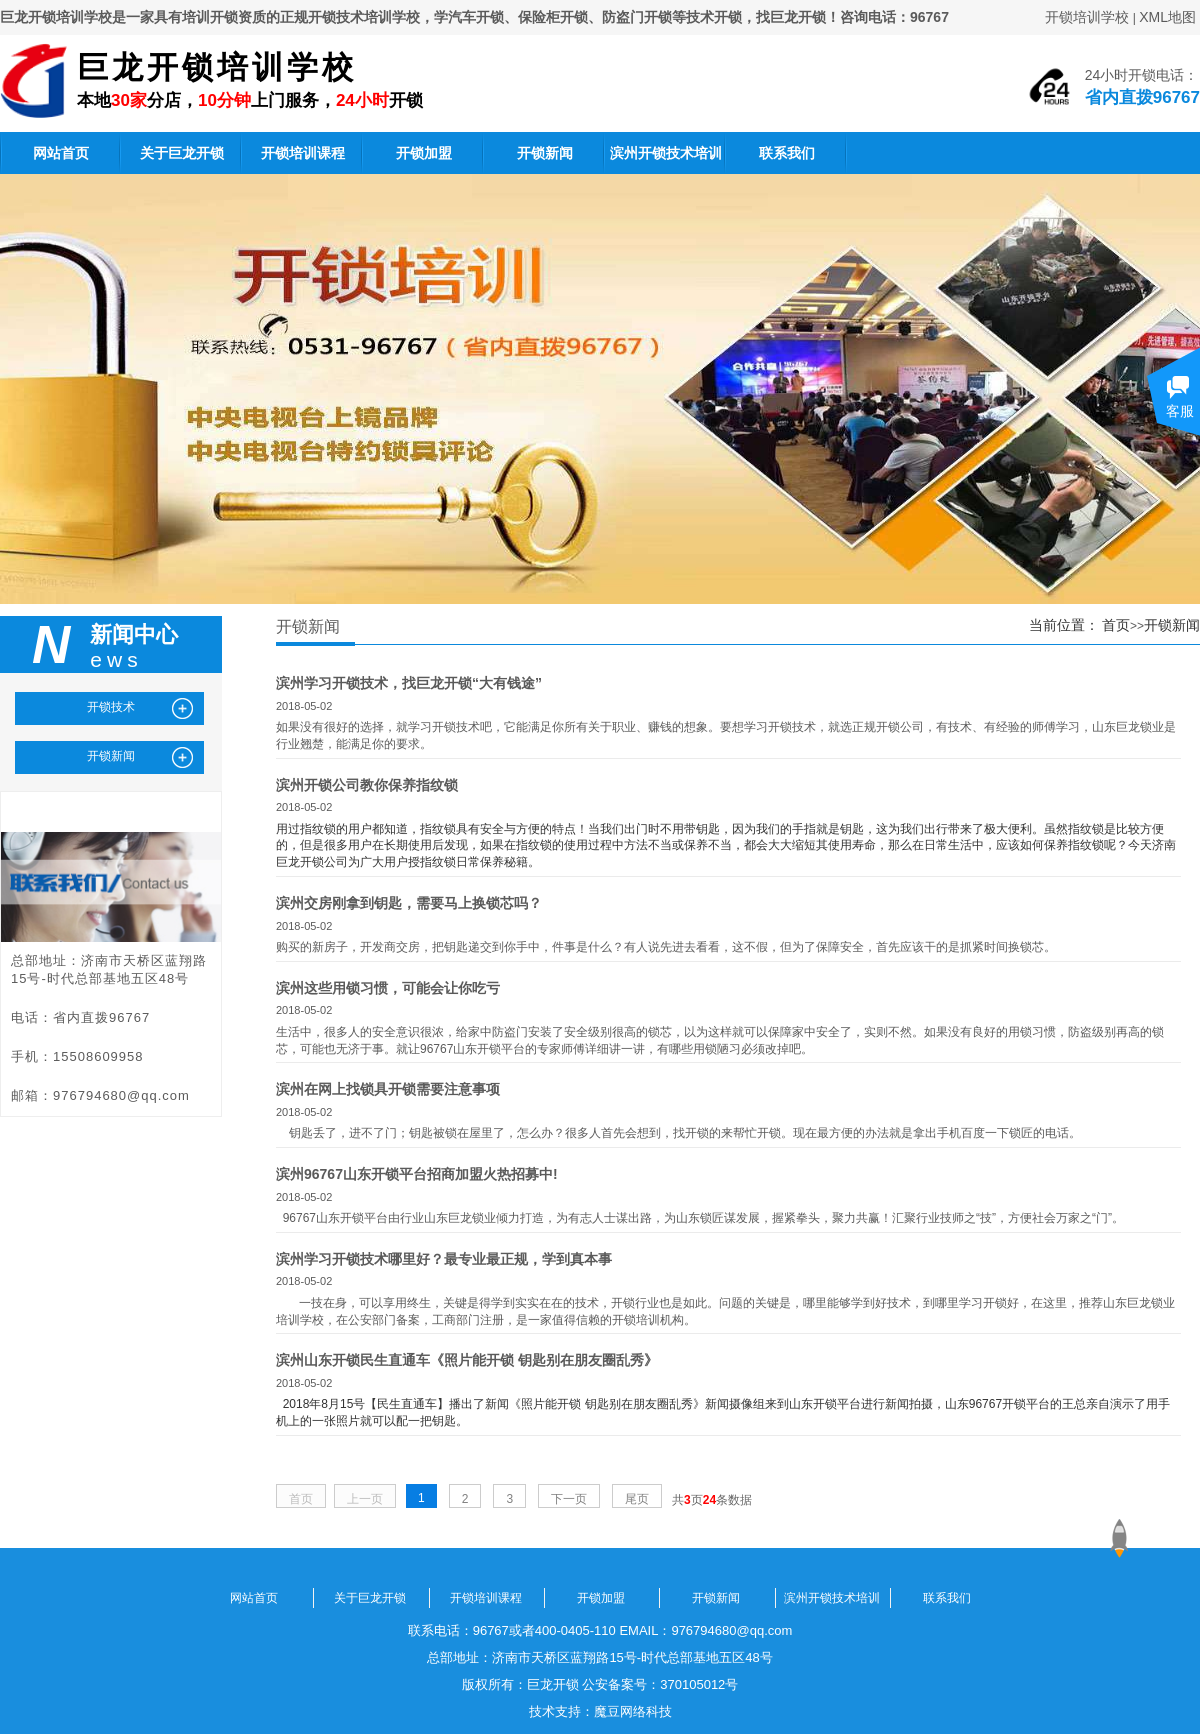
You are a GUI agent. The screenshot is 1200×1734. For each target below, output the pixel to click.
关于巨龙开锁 (182, 153)
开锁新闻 (545, 153)
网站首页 (61, 153)
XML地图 (1167, 17)
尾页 (637, 1499)
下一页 (569, 1499)
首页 (1116, 625)
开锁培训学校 (1087, 17)
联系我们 (787, 153)
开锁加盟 (424, 153)
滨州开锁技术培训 (666, 153)
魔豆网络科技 (633, 1711)
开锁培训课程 (303, 153)
